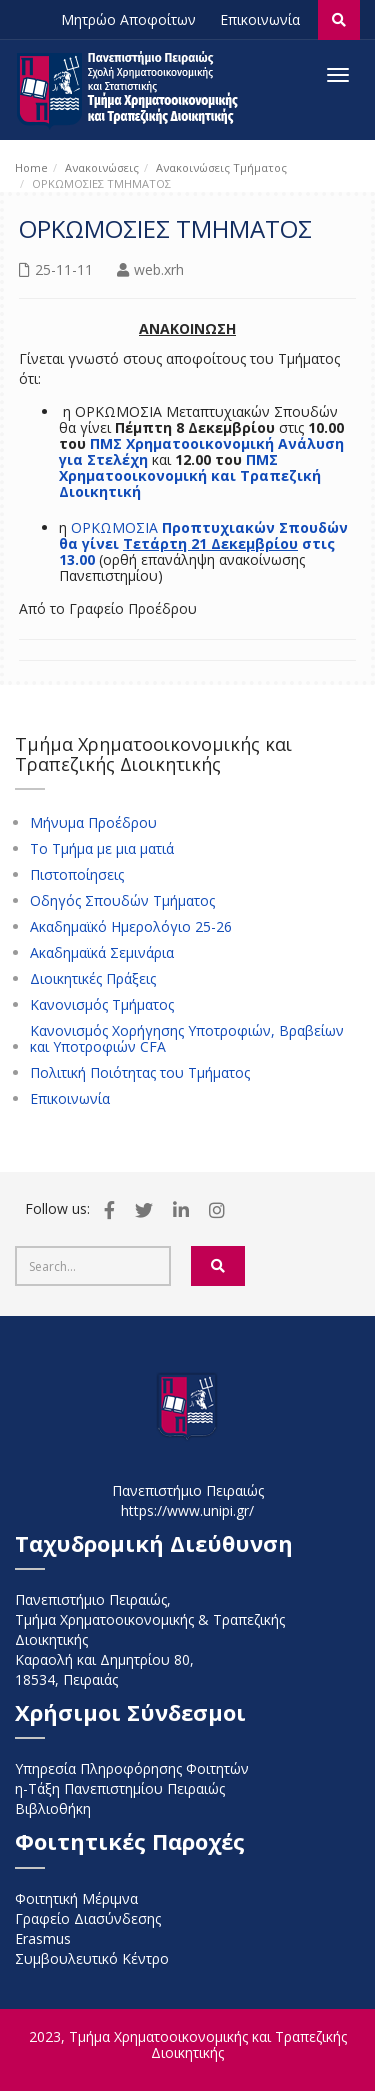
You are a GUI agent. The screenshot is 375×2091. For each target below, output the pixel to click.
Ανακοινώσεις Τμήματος (221, 167)
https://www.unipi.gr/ (187, 1510)
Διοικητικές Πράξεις (93, 979)
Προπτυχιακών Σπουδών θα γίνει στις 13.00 (203, 543)
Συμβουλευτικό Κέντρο (92, 1958)
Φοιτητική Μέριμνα (76, 1898)
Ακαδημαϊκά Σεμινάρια (102, 953)
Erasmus (43, 1938)
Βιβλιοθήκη (53, 1808)
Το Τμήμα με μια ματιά (102, 849)
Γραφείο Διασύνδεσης (88, 1918)
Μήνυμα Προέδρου (93, 823)
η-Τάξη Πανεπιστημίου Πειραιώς (120, 1788)
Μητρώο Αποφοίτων (128, 19)
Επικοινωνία (260, 19)
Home (31, 167)
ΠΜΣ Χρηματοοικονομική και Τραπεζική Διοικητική (190, 475)
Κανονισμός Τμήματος (102, 1005)
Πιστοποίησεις (77, 875)
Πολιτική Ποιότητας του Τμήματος (140, 1073)
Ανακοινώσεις (102, 167)
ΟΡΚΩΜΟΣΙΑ (116, 527)
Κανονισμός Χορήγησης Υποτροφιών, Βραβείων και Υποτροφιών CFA (187, 1039)
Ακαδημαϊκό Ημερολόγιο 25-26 (131, 927)
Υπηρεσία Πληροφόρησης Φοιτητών (132, 1768)
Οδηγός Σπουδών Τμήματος (122, 901)
